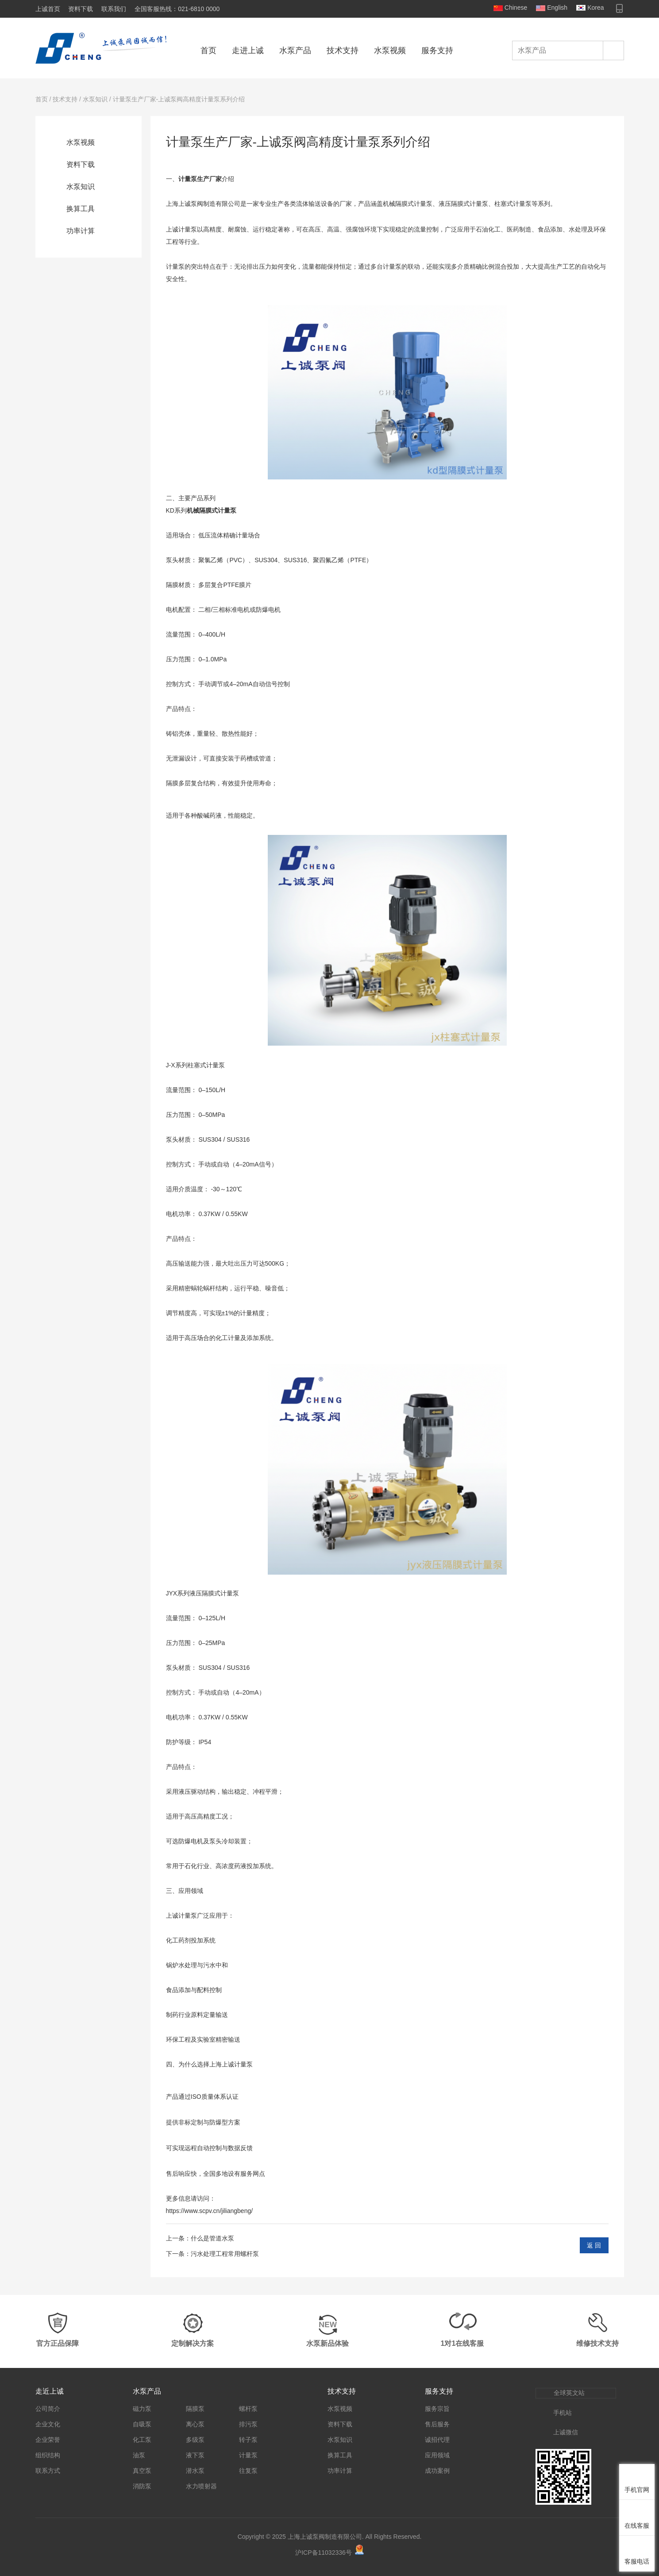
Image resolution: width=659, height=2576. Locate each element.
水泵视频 (390, 50)
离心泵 (195, 2424)
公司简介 (47, 2408)
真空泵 (142, 2470)
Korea (595, 7)
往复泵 (248, 2470)
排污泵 (248, 2424)
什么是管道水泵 (212, 2238)
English (557, 7)
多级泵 (195, 2439)
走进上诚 (248, 50)
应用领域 (437, 2455)
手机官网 (636, 2489)
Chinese (516, 7)
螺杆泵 (248, 2408)
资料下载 (80, 8)
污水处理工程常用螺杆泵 (225, 2253)
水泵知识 (95, 99)
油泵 (139, 2455)
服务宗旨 (437, 2408)
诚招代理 (437, 2439)
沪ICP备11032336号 (323, 2552)
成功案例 (437, 2470)
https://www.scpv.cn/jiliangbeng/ (209, 2210)
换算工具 (80, 208)
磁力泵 (142, 2408)
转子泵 (248, 2439)
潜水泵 (195, 2470)
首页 (208, 50)
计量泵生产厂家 (200, 178)
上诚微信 (565, 2432)
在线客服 (636, 2525)
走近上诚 (49, 2391)
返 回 (594, 2245)
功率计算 (80, 231)
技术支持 (342, 50)
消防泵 (142, 2486)
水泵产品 (295, 50)
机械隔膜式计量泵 (211, 510)
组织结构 (47, 2455)
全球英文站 (569, 2392)
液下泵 (195, 2455)
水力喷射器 (201, 2486)
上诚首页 (47, 8)
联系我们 (113, 8)
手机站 (562, 2412)
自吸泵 (142, 2424)
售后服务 (437, 2424)
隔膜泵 (195, 2408)
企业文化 (47, 2424)
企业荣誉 (47, 2439)
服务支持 (437, 50)
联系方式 (47, 2470)
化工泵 (142, 2439)
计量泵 (248, 2455)
